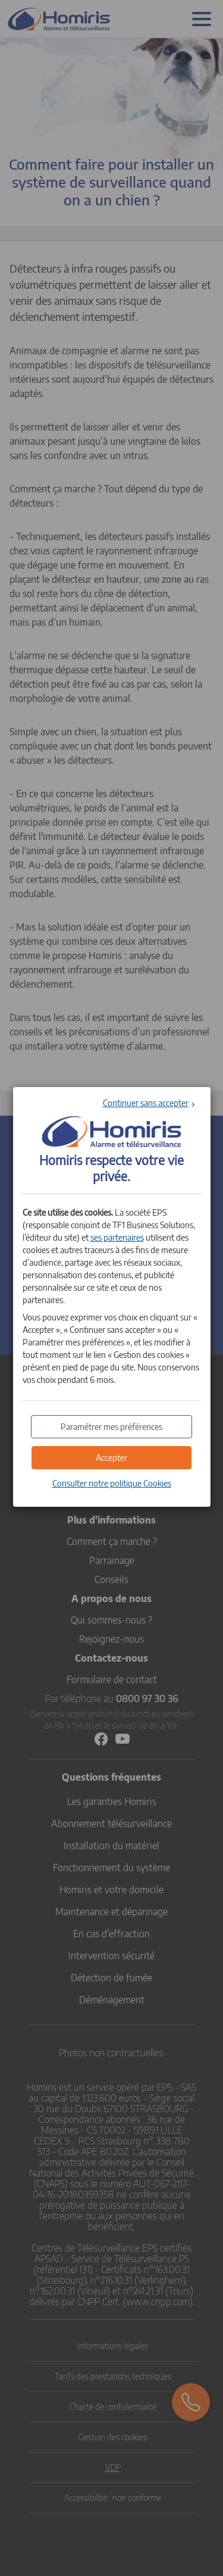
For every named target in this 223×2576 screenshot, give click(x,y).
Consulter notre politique (111, 1483)
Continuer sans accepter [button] (146, 1103)
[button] (112, 1457)
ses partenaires (117, 1237)
